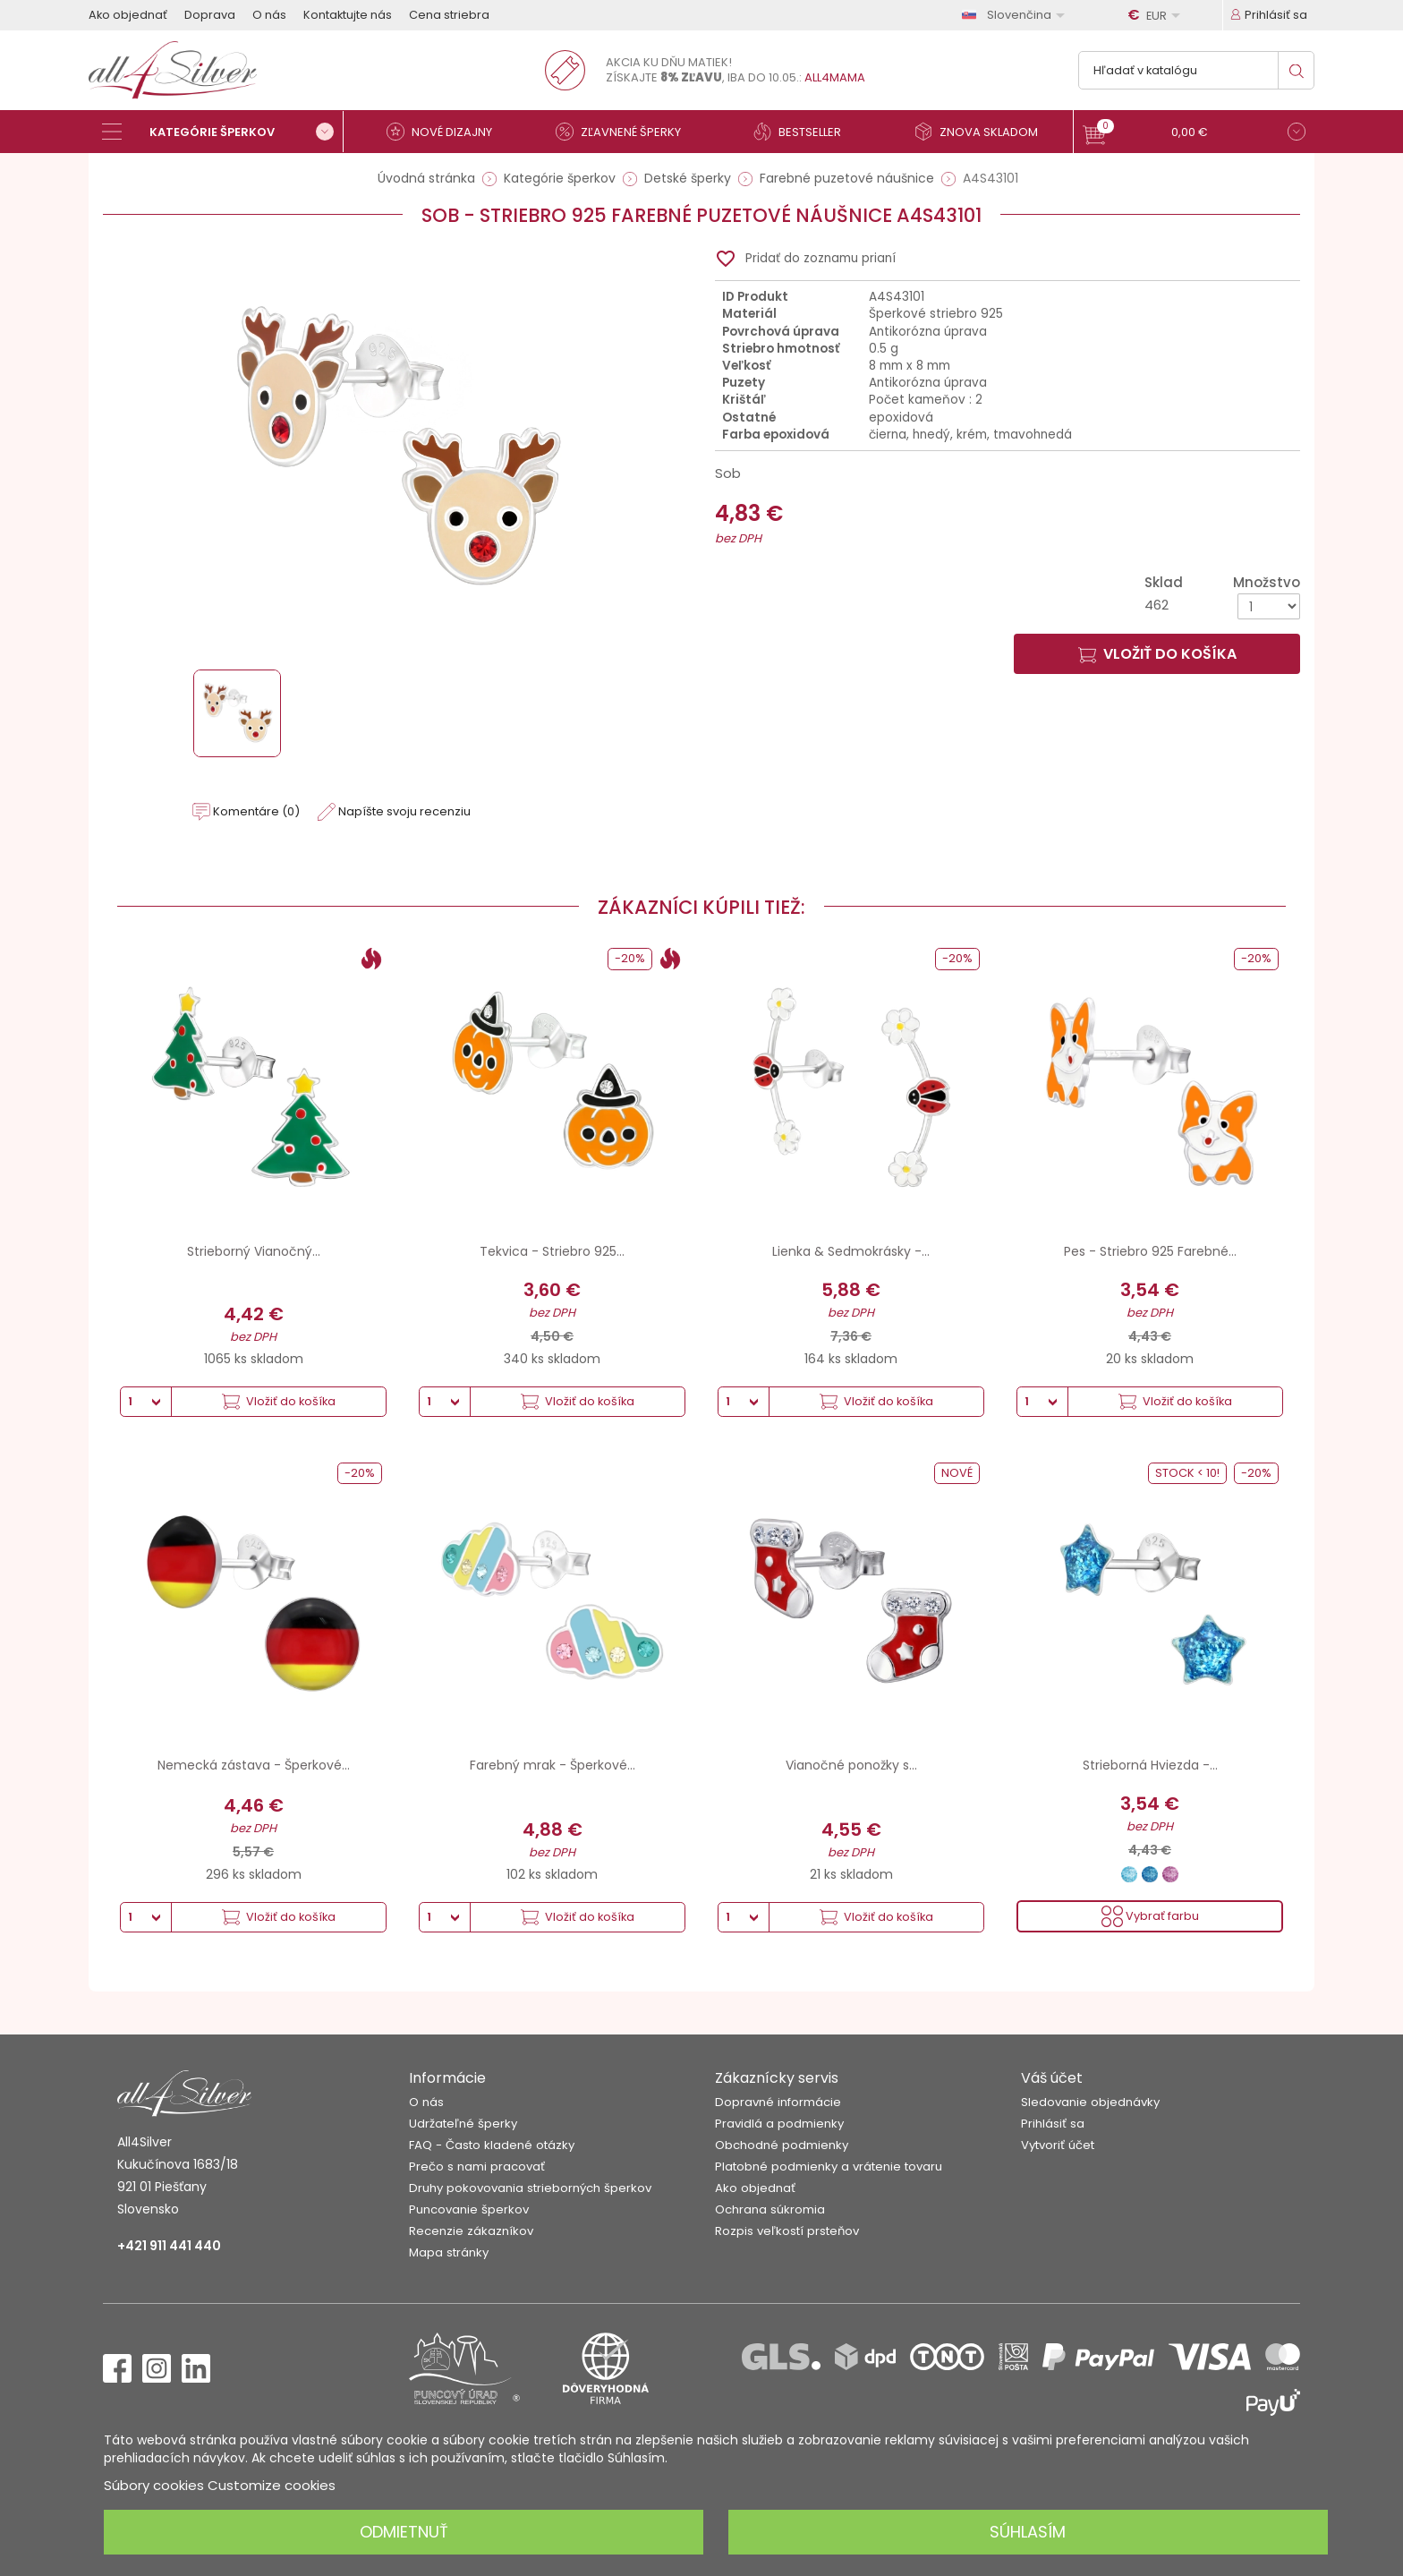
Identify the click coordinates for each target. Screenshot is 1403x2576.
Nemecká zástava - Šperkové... (253, 1765)
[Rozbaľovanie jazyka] (1016, 15)
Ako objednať (128, 14)
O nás (269, 14)
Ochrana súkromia (770, 2209)
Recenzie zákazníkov (471, 2230)
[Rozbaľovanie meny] (1157, 15)
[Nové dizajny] (446, 131)
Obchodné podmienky (781, 2145)
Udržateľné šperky (463, 2123)
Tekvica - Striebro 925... (552, 1251)
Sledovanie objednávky (1090, 2102)
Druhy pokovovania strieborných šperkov (530, 2187)
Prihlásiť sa (1052, 2123)
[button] (1194, 134)
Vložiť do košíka (1157, 654)
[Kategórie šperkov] (223, 131)
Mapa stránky (449, 2252)
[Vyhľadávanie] (1196, 70)
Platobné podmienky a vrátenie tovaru (828, 2166)
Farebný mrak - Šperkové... (552, 1765)
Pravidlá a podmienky (779, 2123)
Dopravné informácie (778, 2102)
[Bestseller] (804, 131)
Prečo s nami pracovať (477, 2166)
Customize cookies (272, 2485)
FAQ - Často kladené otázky (491, 2145)
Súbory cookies (154, 2485)
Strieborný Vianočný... (253, 1251)
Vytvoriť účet (1057, 2145)
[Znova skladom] (983, 131)
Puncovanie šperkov (469, 2209)
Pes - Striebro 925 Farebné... (1150, 1251)
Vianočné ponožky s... (851, 1765)
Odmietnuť (404, 2532)
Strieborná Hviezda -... (1150, 1765)
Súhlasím (1028, 2532)
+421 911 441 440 (169, 2246)
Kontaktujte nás (347, 14)
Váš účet (1052, 2078)
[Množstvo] (1268, 606)
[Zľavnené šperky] (625, 131)
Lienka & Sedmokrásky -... (851, 1251)
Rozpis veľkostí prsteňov (787, 2230)
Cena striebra (449, 14)
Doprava (209, 14)
